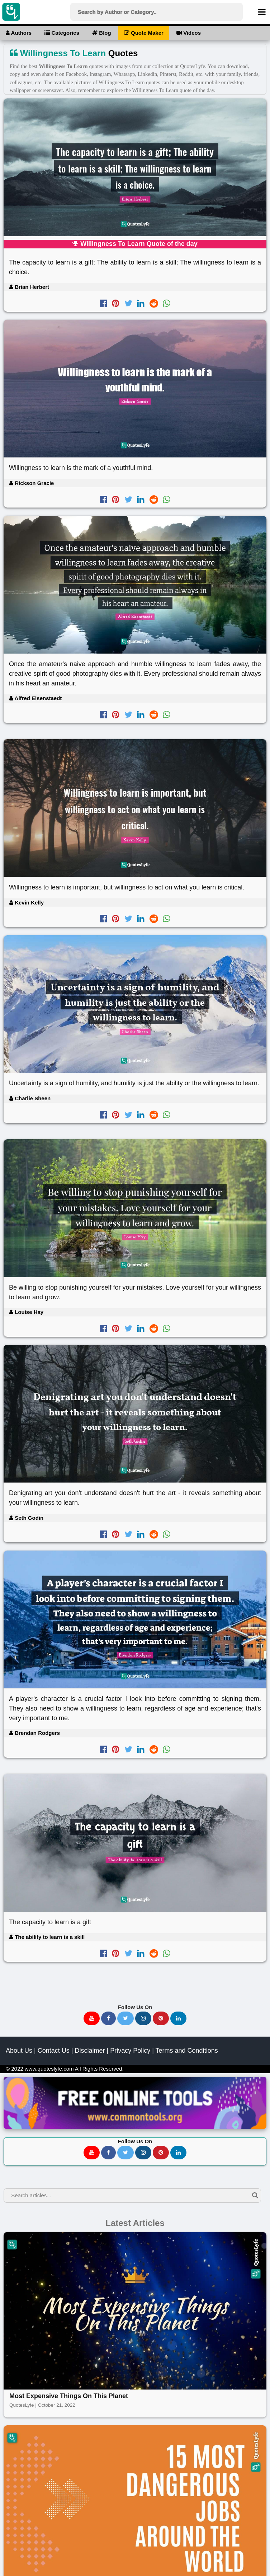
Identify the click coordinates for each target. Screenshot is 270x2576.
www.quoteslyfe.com (49, 2069)
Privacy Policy (130, 2050)
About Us (19, 2050)
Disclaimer (90, 2050)
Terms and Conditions (187, 2050)
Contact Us (54, 2050)
